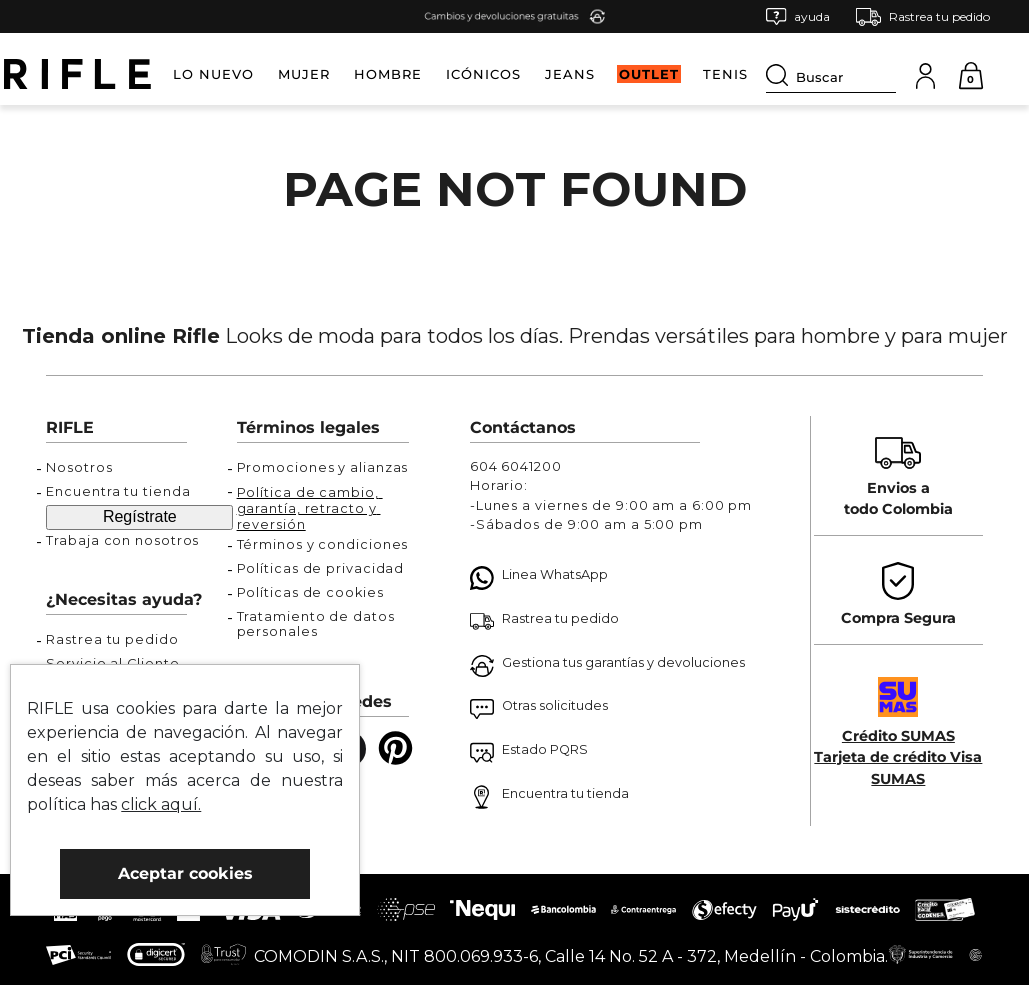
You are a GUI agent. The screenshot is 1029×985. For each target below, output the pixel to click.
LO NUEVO (213, 74)
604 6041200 (516, 466)
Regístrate (140, 516)
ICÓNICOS (483, 74)
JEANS (570, 74)
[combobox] (831, 74)
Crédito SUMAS (898, 736)
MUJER (304, 74)
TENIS (725, 74)
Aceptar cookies (185, 873)
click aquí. (161, 804)
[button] (798, 16)
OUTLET (649, 74)
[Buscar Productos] (781, 75)
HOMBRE (388, 74)
